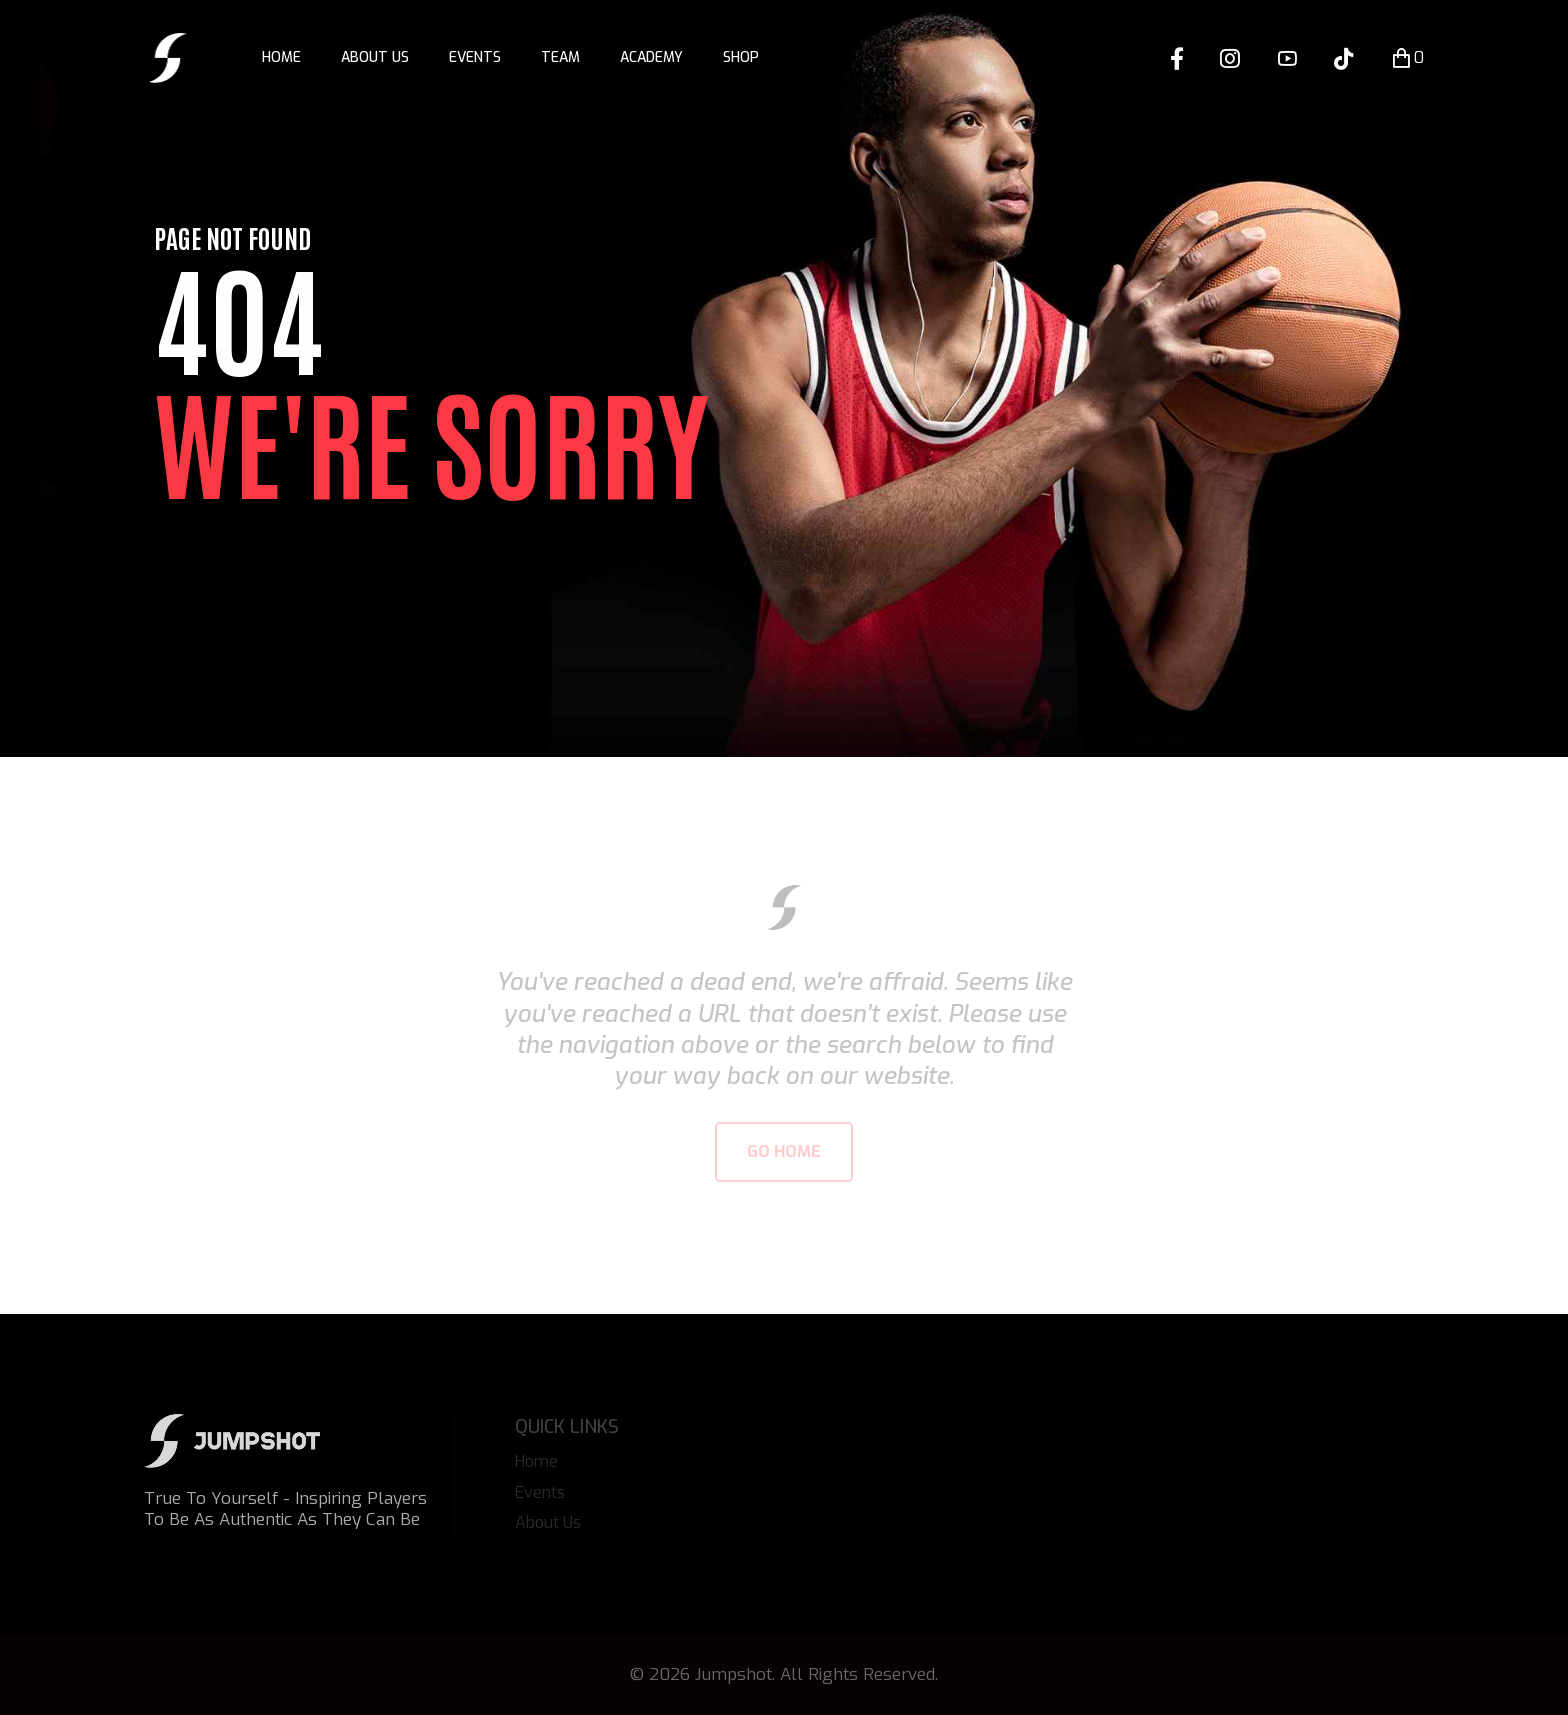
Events (475, 57)
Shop (741, 57)
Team (560, 57)
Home (281, 57)
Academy (651, 57)
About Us (375, 57)
